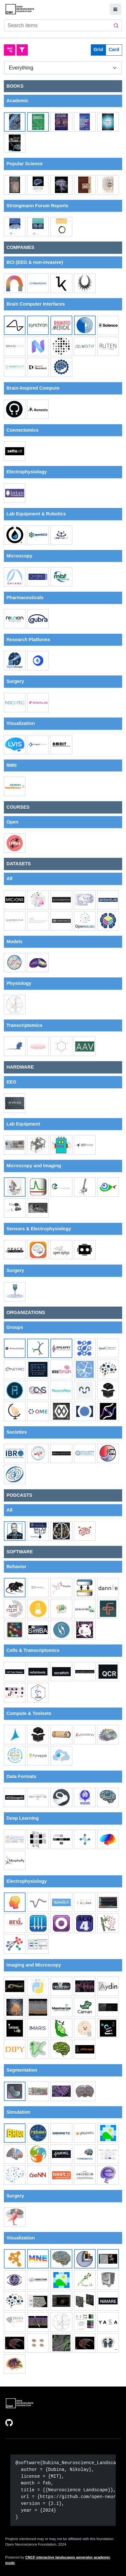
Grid (98, 49)
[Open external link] (10, 2422)
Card (114, 49)
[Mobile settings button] (115, 9)
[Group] (63, 68)
